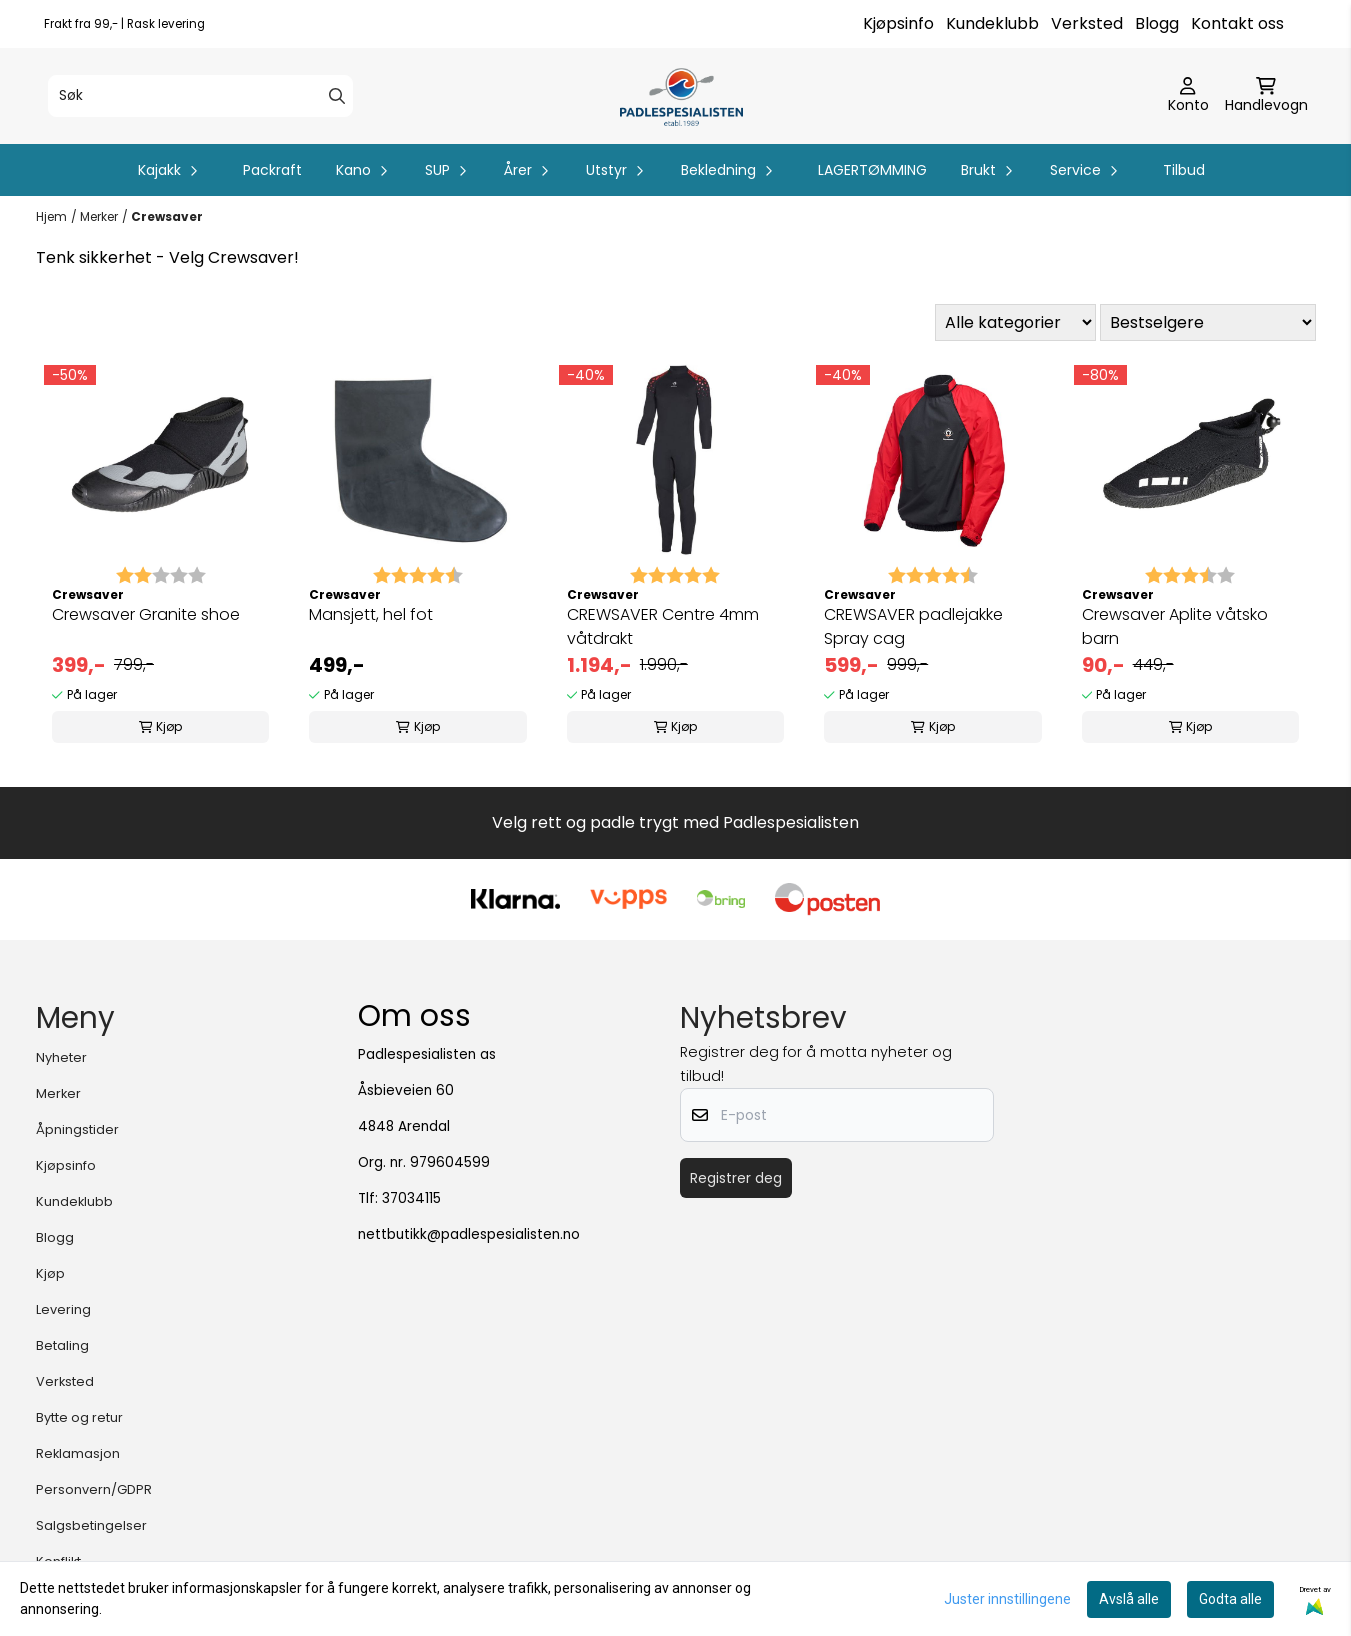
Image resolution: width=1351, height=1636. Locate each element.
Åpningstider (77, 1129)
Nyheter (61, 1057)
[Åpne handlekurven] (1266, 96)
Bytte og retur (79, 1417)
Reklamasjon (78, 1453)
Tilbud (1184, 170)
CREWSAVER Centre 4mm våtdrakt (663, 626)
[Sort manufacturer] (1015, 322)
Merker (99, 216)
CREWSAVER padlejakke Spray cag (913, 626)
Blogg (1157, 23)
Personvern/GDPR (94, 1489)
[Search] (337, 96)
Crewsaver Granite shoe (146, 614)
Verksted (1087, 23)
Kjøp (50, 1273)
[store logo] (681, 96)
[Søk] (200, 96)
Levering (63, 1309)
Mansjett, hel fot (371, 614)
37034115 (411, 1198)
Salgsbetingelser (91, 1525)
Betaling (62, 1345)
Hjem (51, 216)
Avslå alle (1129, 1599)
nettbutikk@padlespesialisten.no (469, 1234)
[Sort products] (1208, 322)
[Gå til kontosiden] (1188, 96)
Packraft (272, 170)
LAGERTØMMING (872, 170)
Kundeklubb (992, 23)
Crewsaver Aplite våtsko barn (1175, 626)
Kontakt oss (1237, 23)
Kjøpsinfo (898, 23)
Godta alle (1230, 1599)
